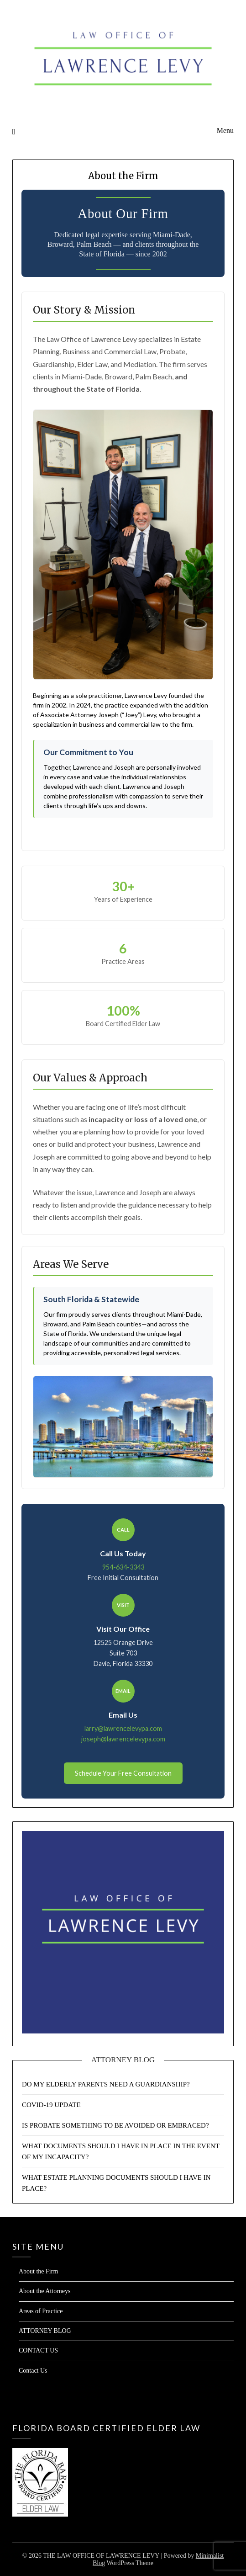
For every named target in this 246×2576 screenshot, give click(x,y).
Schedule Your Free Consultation (123, 1773)
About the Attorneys (45, 2291)
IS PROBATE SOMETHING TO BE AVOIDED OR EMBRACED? (115, 2125)
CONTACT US (38, 2350)
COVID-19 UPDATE (51, 2104)
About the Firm (38, 2271)
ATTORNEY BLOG (45, 2330)
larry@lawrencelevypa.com (123, 1728)
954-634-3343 (123, 1567)
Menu (225, 130)
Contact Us (33, 2370)
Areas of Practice (41, 2311)
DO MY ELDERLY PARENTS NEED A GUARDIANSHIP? (106, 2084)
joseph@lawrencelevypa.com (123, 1739)
